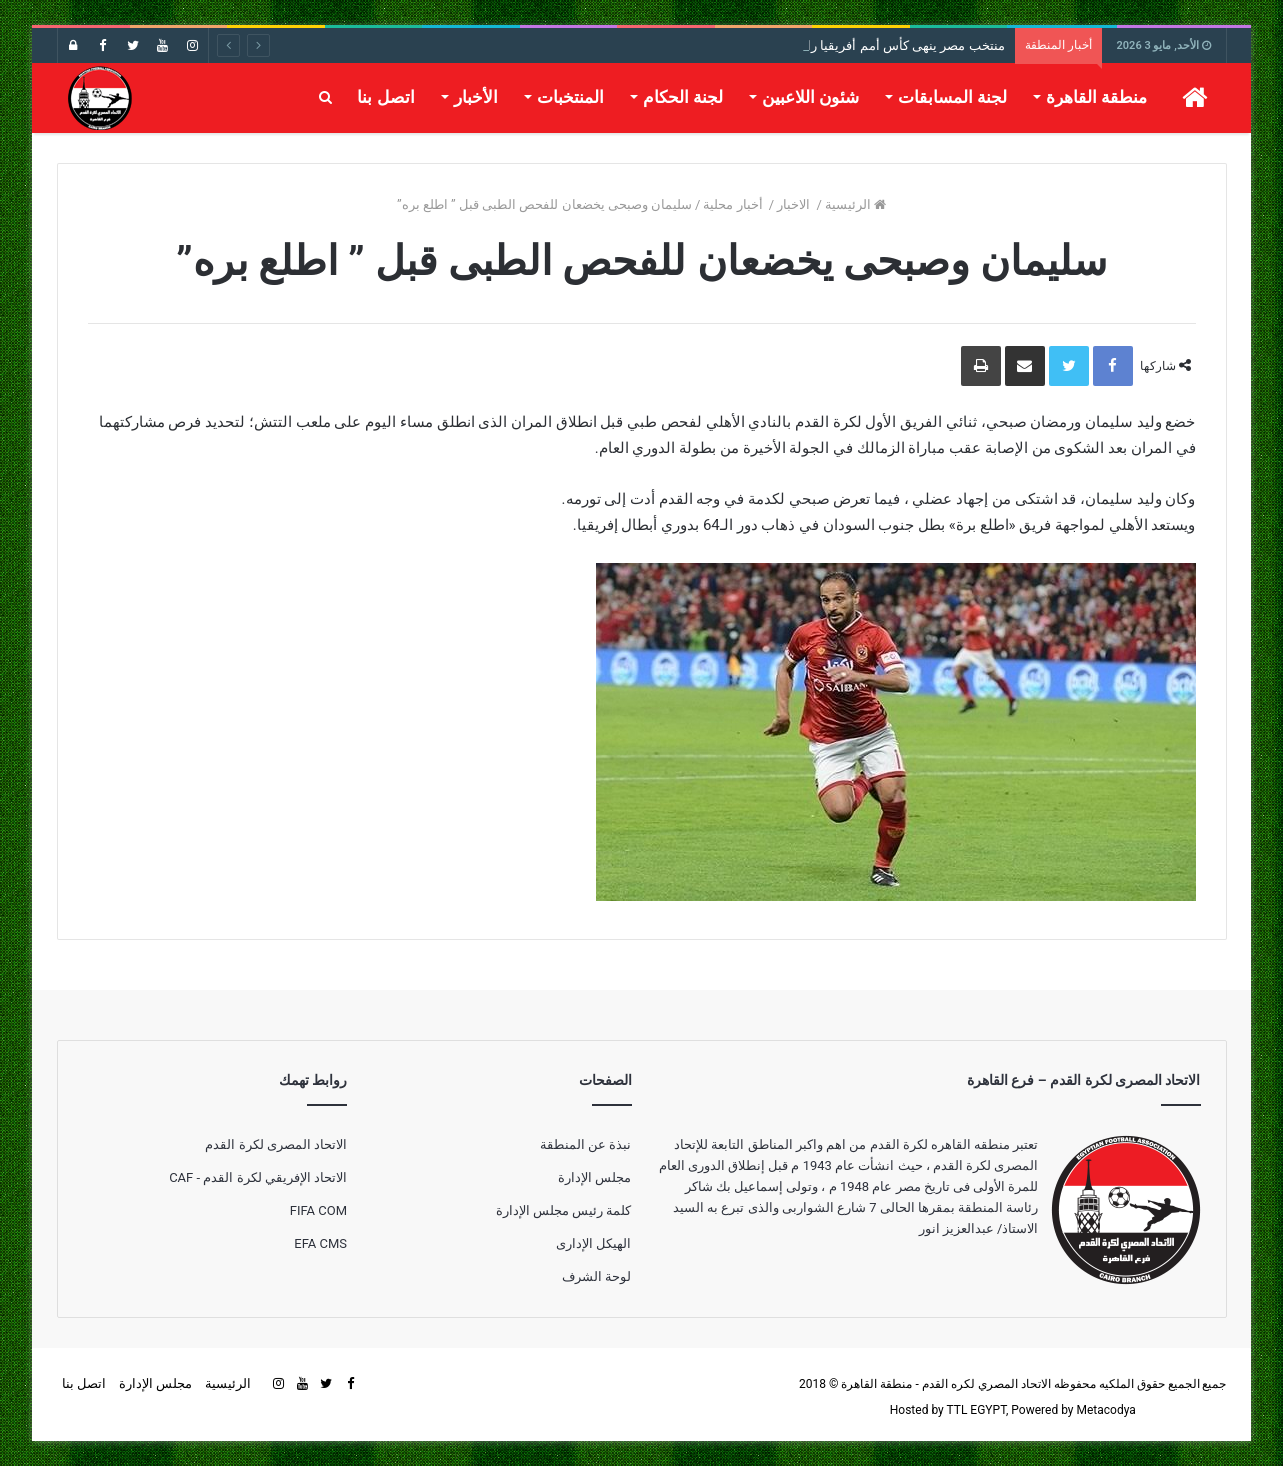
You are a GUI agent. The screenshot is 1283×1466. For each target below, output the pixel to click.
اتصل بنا (385, 97)
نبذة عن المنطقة (585, 1144)
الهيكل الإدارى (593, 1243)
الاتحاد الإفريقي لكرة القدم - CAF (258, 1177)
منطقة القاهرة (1096, 97)
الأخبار (476, 97)
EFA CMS (320, 1243)
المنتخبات (570, 97)
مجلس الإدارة (594, 1177)
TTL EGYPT (977, 1410)
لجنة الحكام (683, 97)
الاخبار (795, 204)
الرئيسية (855, 204)
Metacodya (1105, 1410)
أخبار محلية (734, 204)
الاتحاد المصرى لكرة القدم (276, 1144)
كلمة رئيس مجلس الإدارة (564, 1210)
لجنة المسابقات (952, 97)
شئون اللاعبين (810, 97)
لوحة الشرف (596, 1276)
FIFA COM (318, 1210)
